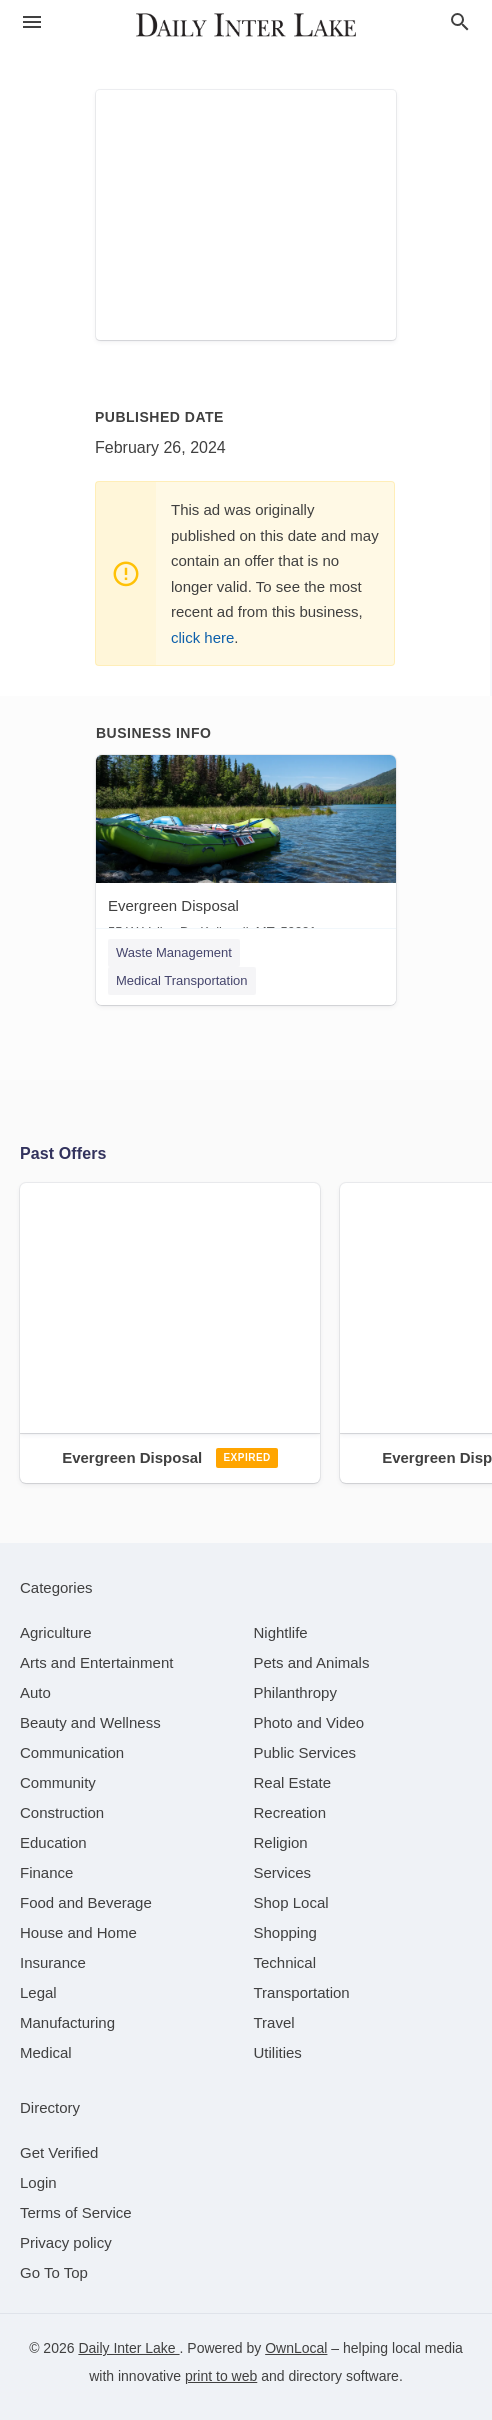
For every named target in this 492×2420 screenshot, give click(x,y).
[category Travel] (274, 2022)
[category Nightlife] (281, 1632)
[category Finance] (46, 1872)
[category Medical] (46, 2052)
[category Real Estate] (293, 1782)
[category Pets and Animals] (312, 1662)
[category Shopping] (285, 1932)
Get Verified (59, 2152)
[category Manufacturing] (67, 2022)
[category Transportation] (302, 1992)
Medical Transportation (182, 980)
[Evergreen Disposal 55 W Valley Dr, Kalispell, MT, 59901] (246, 851)
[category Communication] (72, 1752)
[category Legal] (38, 1992)
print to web (221, 2376)
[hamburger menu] (32, 22)
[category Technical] (285, 1962)
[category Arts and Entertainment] (96, 1662)
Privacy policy (66, 2242)
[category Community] (58, 1782)
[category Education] (53, 1842)
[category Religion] (281, 1842)
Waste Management (174, 952)
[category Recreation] (290, 1812)
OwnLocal (296, 2348)
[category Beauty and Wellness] (90, 1722)
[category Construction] (62, 1812)
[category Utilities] (278, 2052)
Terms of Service (76, 2212)
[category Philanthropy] (295, 1692)
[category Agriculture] (56, 1632)
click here (202, 637)
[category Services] (283, 1872)
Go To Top (54, 2272)
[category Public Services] (305, 1752)
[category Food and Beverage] (86, 1902)
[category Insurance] (53, 1962)
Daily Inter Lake (128, 2348)
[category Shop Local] (291, 1902)
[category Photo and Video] (309, 1722)
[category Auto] (35, 1692)
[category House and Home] (78, 1932)
